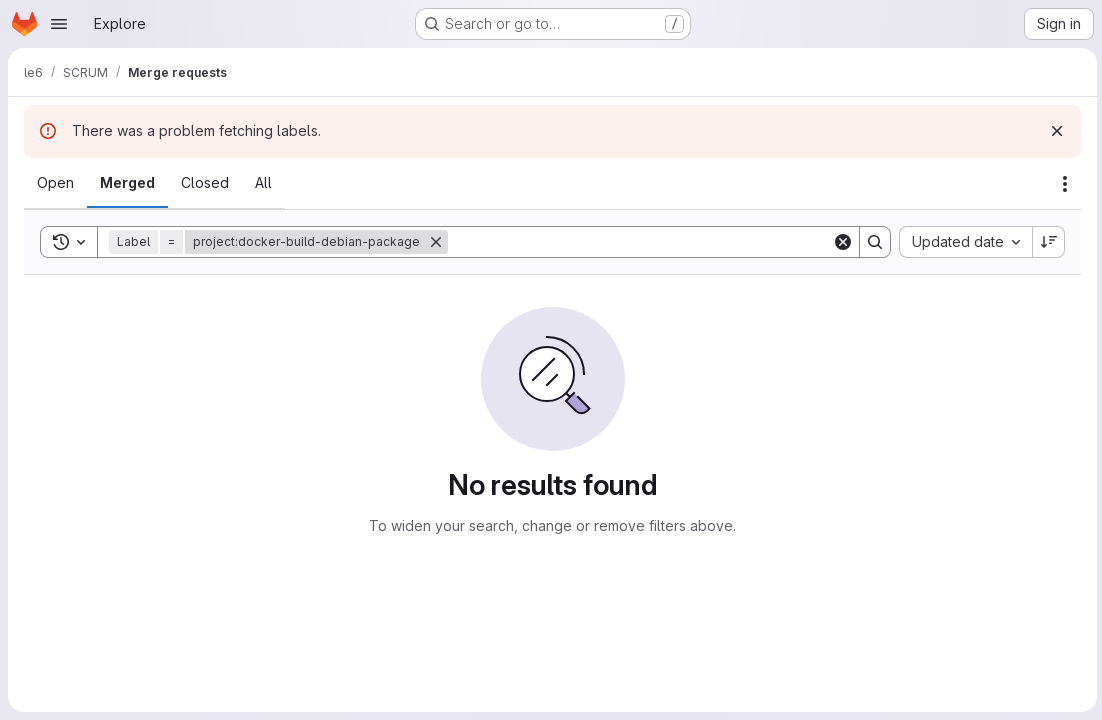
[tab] (55, 183)
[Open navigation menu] (59, 24)
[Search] (638, 242)
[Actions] (1062, 184)
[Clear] (840, 242)
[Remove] (436, 242)
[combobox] (962, 242)
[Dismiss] (1054, 131)
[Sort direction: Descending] (1046, 242)
